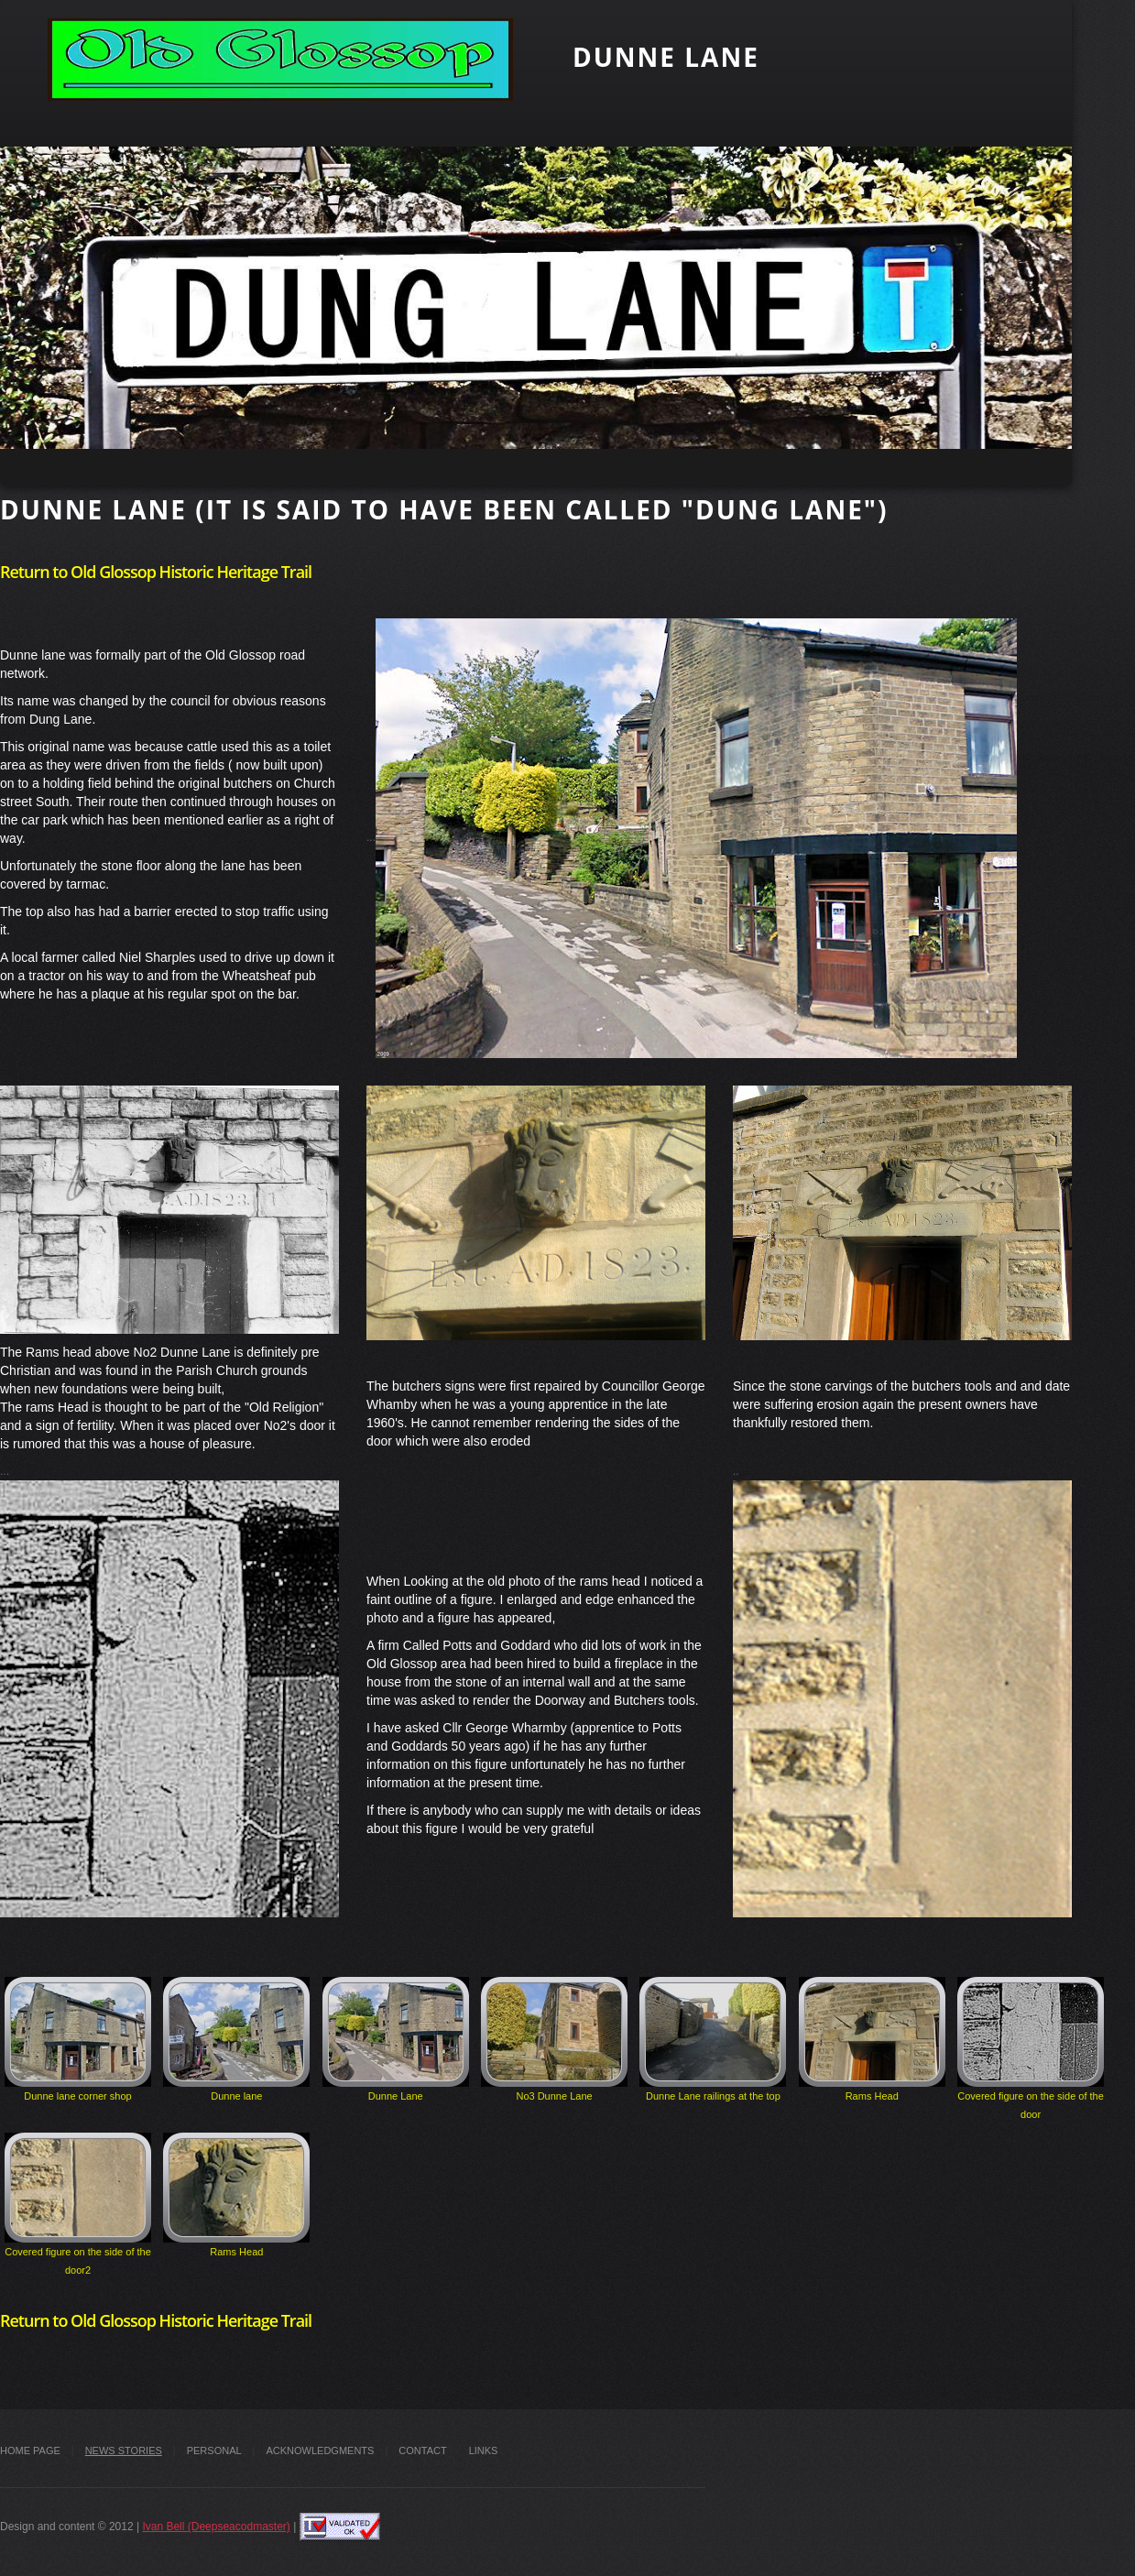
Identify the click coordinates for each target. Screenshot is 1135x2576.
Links (483, 2450)
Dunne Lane (395, 2039)
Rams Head (872, 2039)
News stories (123, 2450)
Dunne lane (236, 2039)
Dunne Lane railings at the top (712, 2039)
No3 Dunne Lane (554, 2039)
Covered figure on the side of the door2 (78, 2204)
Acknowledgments (320, 2450)
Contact (422, 2450)
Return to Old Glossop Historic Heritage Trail (155, 572)
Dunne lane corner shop (78, 2039)
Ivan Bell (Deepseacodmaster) (215, 2526)
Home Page (30, 2450)
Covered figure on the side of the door (1030, 2048)
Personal (214, 2450)
